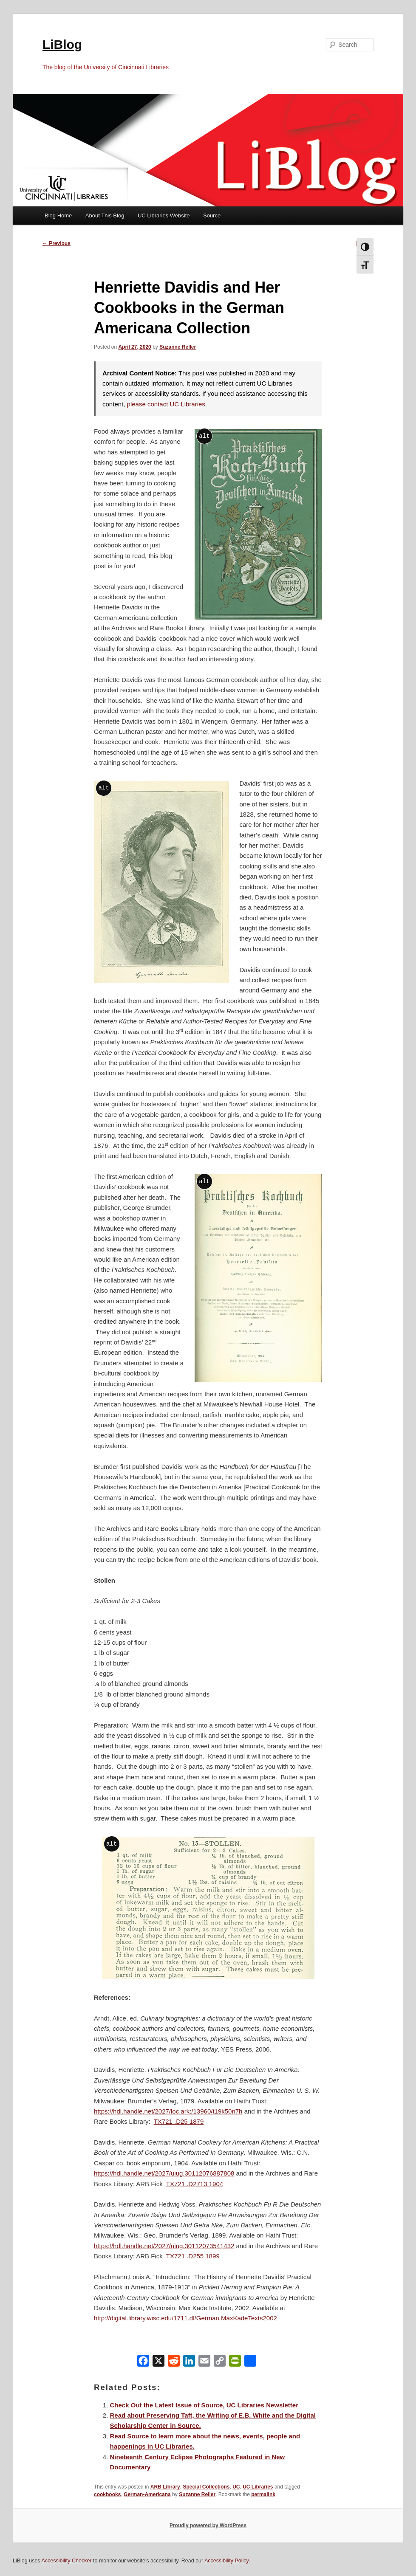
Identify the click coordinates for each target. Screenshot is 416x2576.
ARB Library (165, 2487)
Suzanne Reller (177, 347)
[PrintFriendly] (235, 2362)
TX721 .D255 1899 (193, 2256)
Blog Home (58, 215)
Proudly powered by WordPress (208, 2525)
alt (204, 436)
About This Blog (105, 215)
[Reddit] (173, 2362)
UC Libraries (258, 2487)
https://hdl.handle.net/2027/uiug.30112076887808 (164, 2173)
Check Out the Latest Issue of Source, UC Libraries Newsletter (204, 2405)
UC (236, 2487)
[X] (158, 2362)
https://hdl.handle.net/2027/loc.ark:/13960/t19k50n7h (168, 2111)
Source (212, 215)
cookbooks (107, 2494)
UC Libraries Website (164, 215)
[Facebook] (143, 2362)
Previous (56, 243)
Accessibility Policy (226, 2561)
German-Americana (147, 2494)
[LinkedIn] (189, 2362)
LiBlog (62, 44)
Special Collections (206, 2487)
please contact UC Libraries (166, 404)
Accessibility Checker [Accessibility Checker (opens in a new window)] (66, 2561)
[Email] (204, 2362)
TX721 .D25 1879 (179, 2121)
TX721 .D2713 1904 (194, 2183)
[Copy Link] (219, 2362)
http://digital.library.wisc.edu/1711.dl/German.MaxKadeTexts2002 (185, 2318)
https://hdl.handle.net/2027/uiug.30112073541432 (164, 2245)
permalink (263, 2494)
